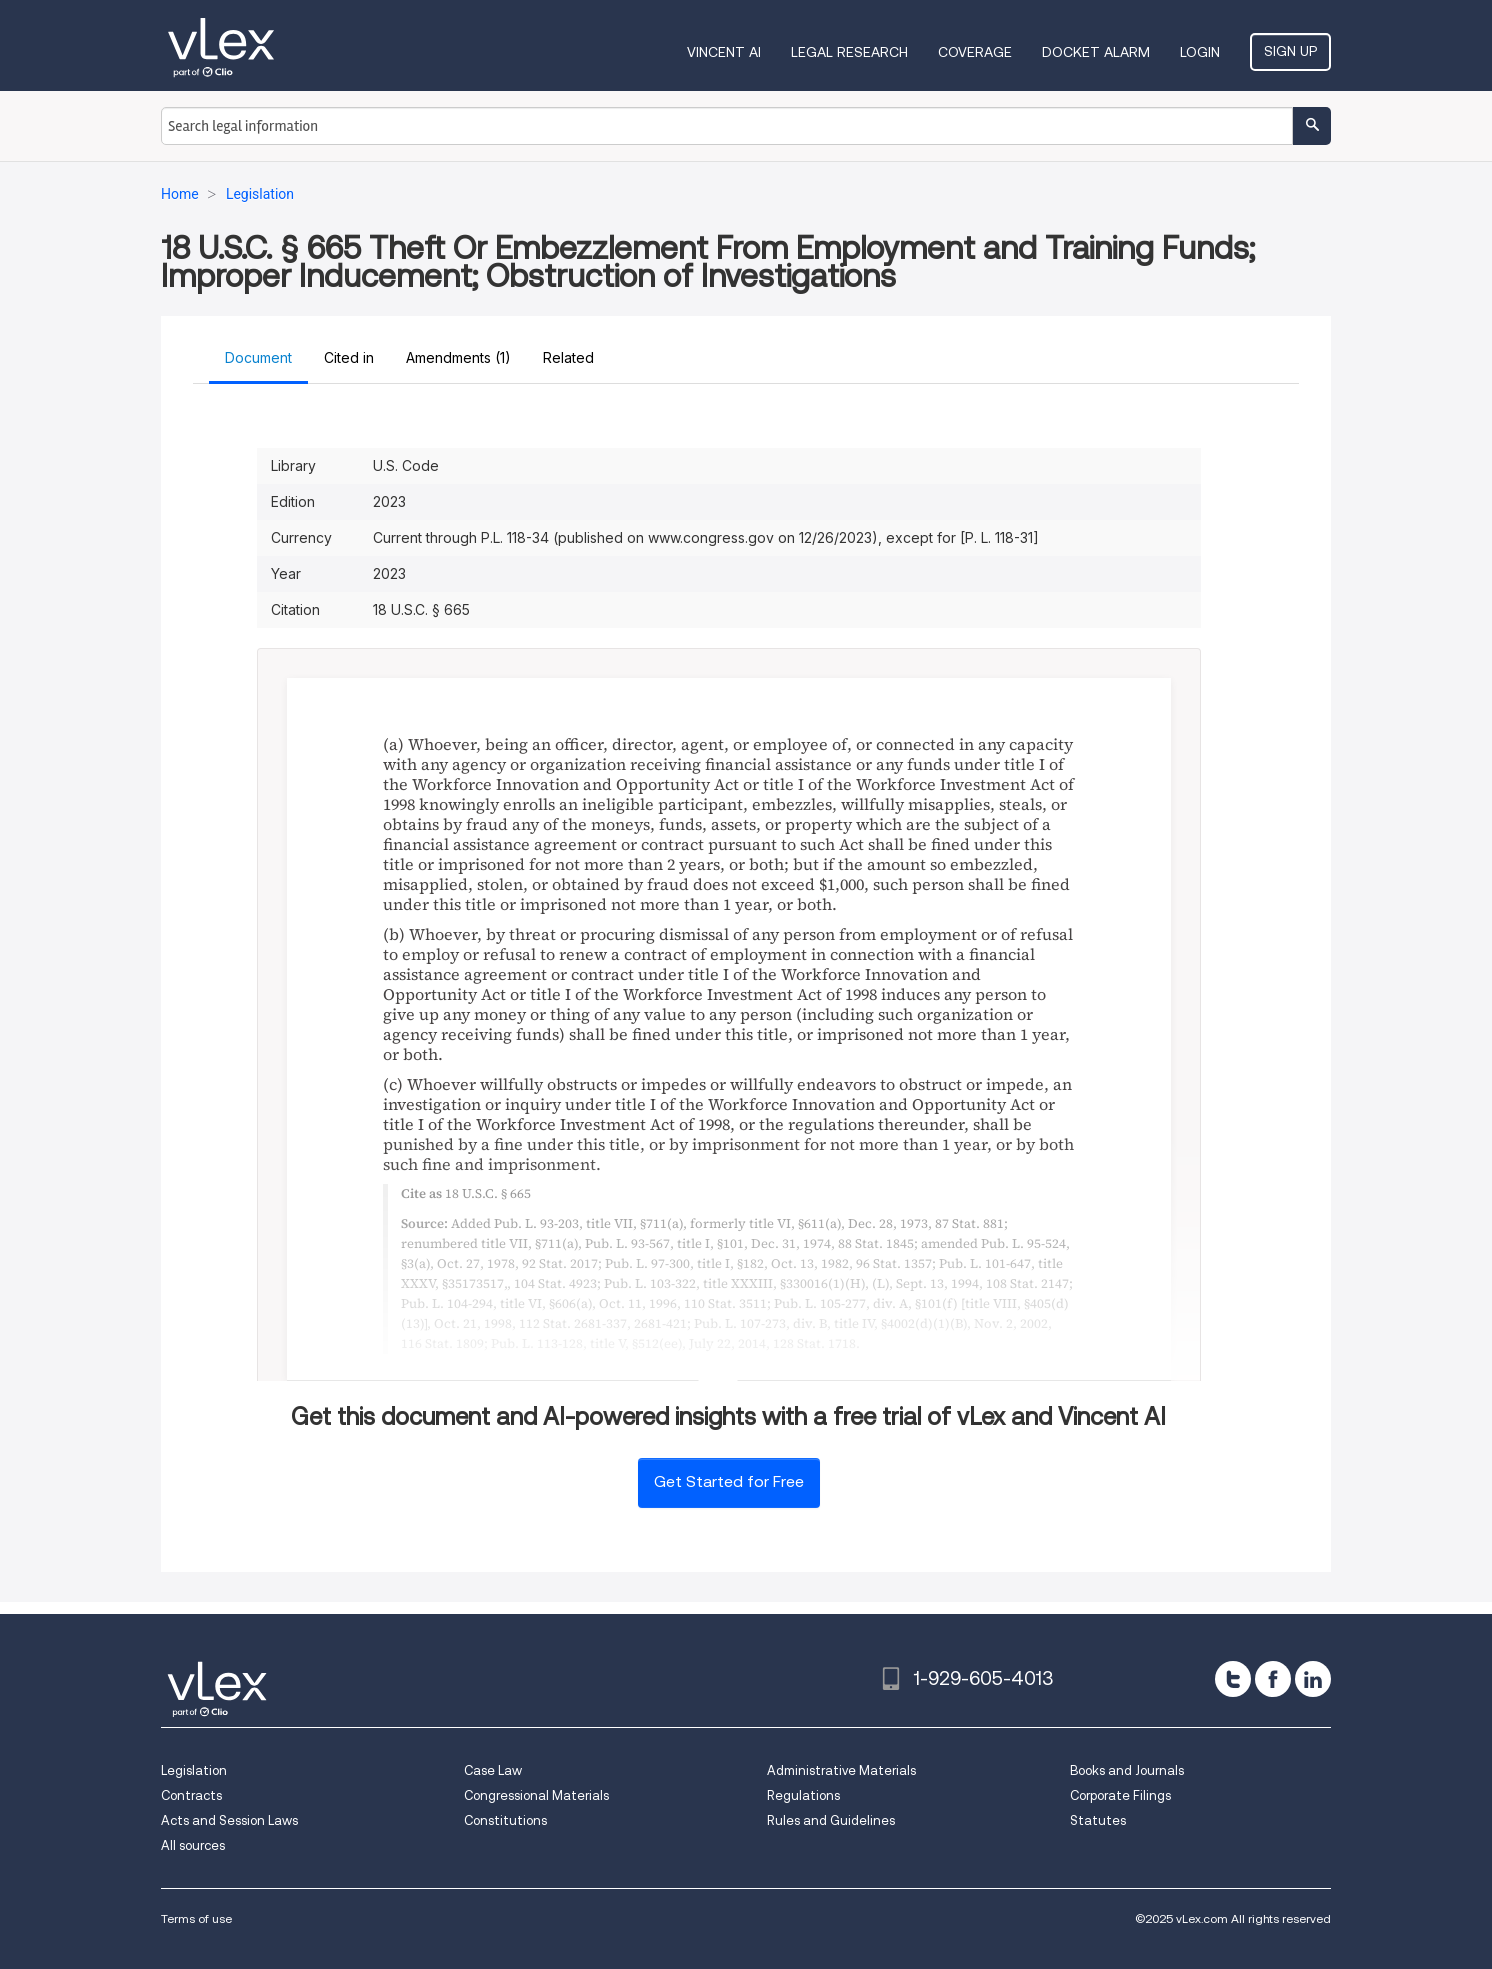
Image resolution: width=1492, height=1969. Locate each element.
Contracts (191, 1795)
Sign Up (1290, 51)
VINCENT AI (724, 52)
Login (1200, 52)
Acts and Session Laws (229, 1820)
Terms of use (196, 1918)
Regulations (803, 1795)
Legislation (194, 1770)
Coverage (975, 52)
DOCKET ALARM (1096, 52)
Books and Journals (1127, 1770)
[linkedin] (1313, 1679)
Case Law (493, 1770)
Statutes (1098, 1820)
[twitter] (1233, 1679)
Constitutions (505, 1820)
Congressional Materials (536, 1795)
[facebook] (1273, 1679)
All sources (193, 1845)
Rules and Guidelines (831, 1820)
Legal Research (849, 52)
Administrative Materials (841, 1770)
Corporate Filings (1120, 1795)
